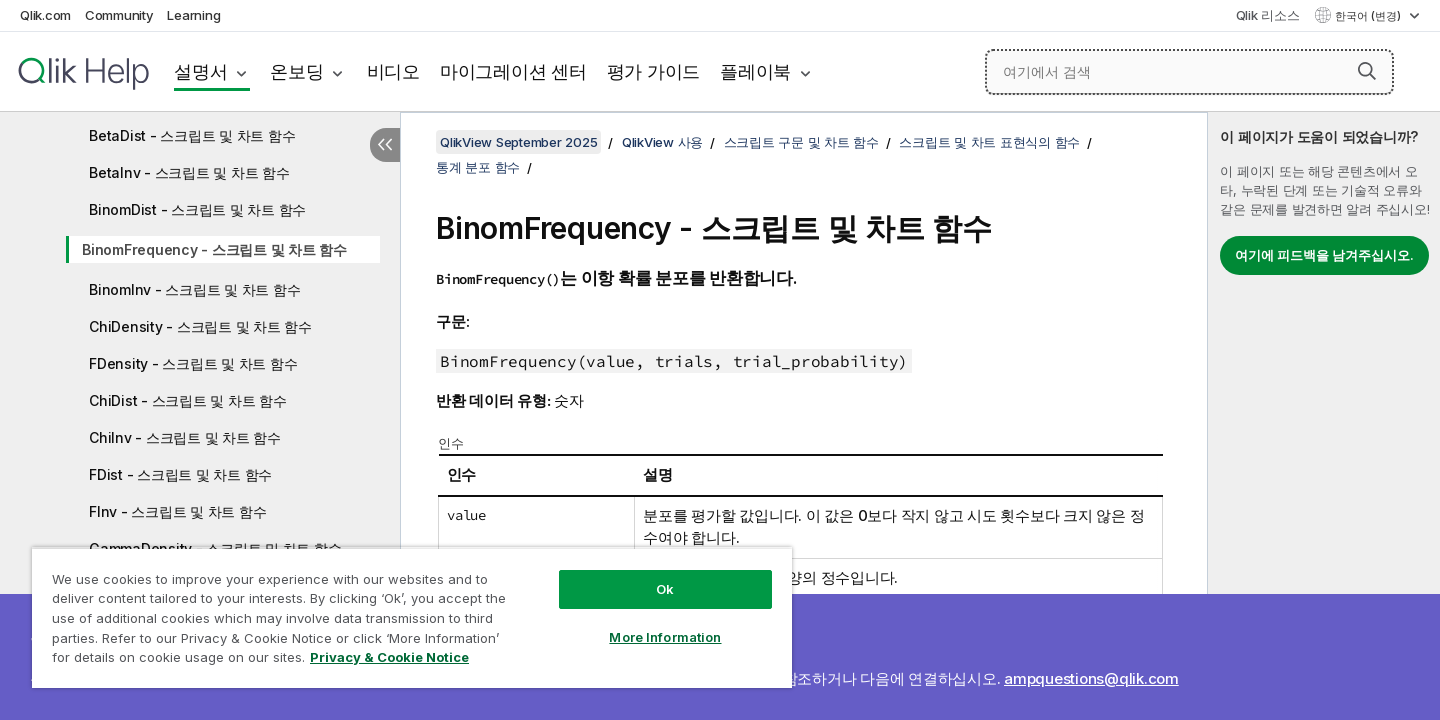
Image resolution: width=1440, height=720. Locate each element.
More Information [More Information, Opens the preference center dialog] (665, 637)
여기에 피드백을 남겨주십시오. (1324, 255)
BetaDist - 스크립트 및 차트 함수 (192, 135)
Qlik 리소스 (1268, 15)
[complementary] (1324, 416)
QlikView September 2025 (518, 142)
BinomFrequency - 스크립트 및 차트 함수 (214, 249)
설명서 (200, 71)
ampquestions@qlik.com (1091, 678)
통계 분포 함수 (478, 167)
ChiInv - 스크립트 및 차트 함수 (185, 437)
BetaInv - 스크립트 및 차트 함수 (189, 172)
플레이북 (755, 71)
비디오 (393, 71)
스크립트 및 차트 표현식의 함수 (989, 142)
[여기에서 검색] (1189, 72)
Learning (193, 15)
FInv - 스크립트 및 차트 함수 (177, 511)
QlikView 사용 (662, 142)
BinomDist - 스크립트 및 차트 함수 (197, 209)
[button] (1367, 71)
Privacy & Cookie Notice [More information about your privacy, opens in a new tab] (389, 657)
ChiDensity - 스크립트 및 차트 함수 (200, 326)
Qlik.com (45, 15)
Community (119, 15)
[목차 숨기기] (385, 145)
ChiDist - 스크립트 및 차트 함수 (188, 400)
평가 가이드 (654, 71)
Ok (665, 589)
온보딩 (296, 71)
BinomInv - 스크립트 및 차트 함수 (194, 289)
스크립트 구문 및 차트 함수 (801, 142)
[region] (412, 617)
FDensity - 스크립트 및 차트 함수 (193, 363)
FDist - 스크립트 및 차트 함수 (180, 474)
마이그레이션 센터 (513, 71)
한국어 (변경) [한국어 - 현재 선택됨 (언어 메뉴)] (1369, 16)
